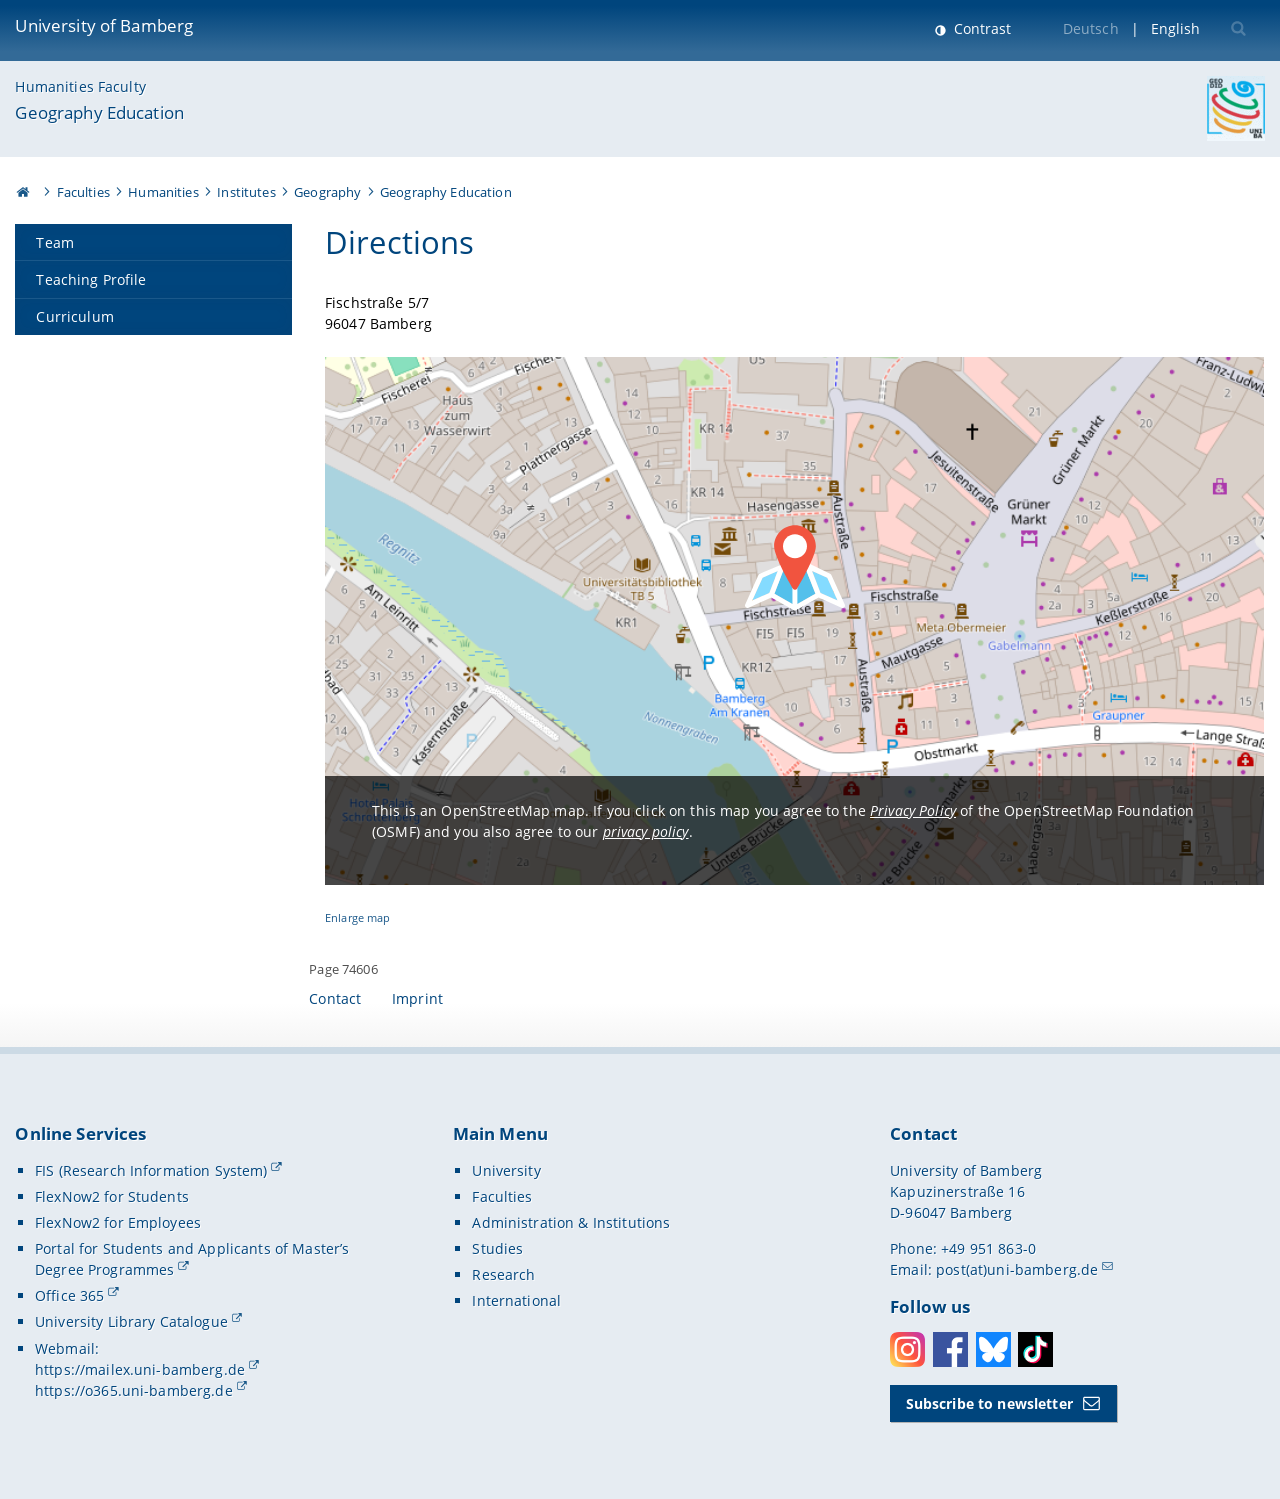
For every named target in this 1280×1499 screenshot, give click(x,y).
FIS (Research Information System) (151, 1170)
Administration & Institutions (571, 1222)
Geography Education (99, 112)
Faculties (83, 192)
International (516, 1300)
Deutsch (1091, 28)
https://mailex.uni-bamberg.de (140, 1369)
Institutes (246, 192)
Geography (327, 192)
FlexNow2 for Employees (118, 1222)
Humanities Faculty (80, 86)
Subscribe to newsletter (989, 1403)
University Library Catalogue (131, 1321)
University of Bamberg (104, 25)
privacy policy (646, 831)
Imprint (417, 998)
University (506, 1170)
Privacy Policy (913, 810)
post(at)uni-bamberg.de (1017, 1269)
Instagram (907, 1349)
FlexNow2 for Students (112, 1196)
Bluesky (993, 1349)
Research (503, 1274)
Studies (497, 1248)
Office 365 (69, 1295)
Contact (335, 998)
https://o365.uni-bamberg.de (134, 1390)
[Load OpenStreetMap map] (794, 621)
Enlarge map (358, 917)
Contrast (980, 28)
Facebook (950, 1349)
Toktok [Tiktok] (1035, 1349)
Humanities (163, 192)
